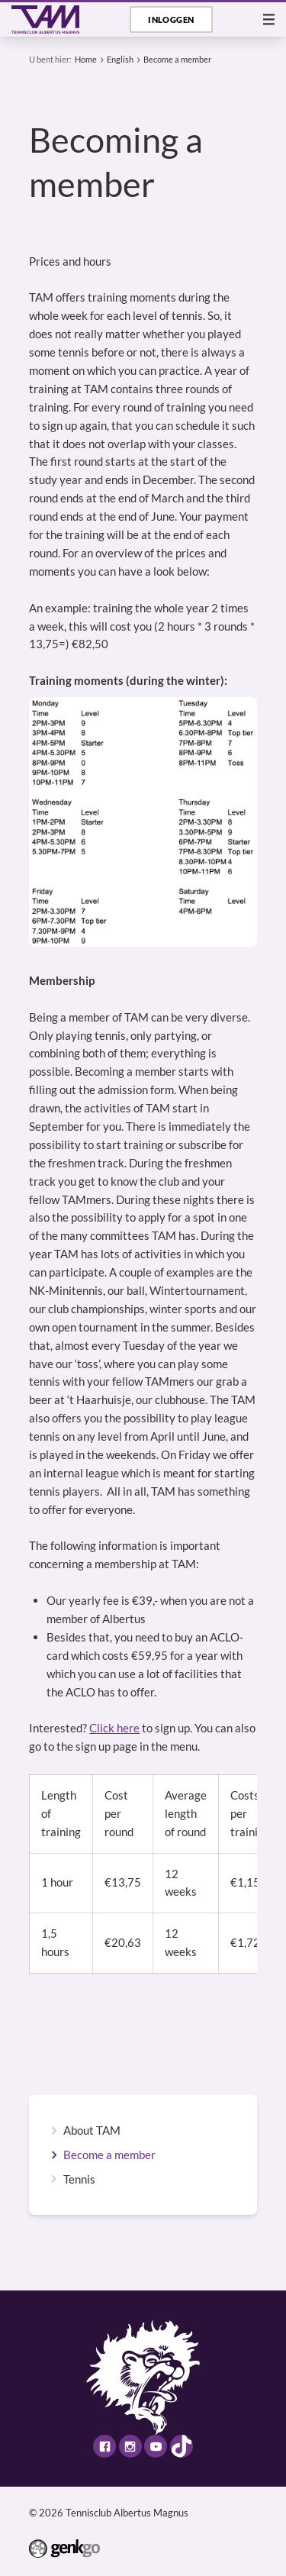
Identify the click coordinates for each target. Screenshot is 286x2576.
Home (86, 59)
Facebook (104, 2446)
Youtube (155, 2446)
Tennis (79, 2179)
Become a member (177, 59)
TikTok (181, 2446)
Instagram (130, 2446)
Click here (114, 1728)
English (120, 59)
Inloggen (171, 19)
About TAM (92, 2130)
